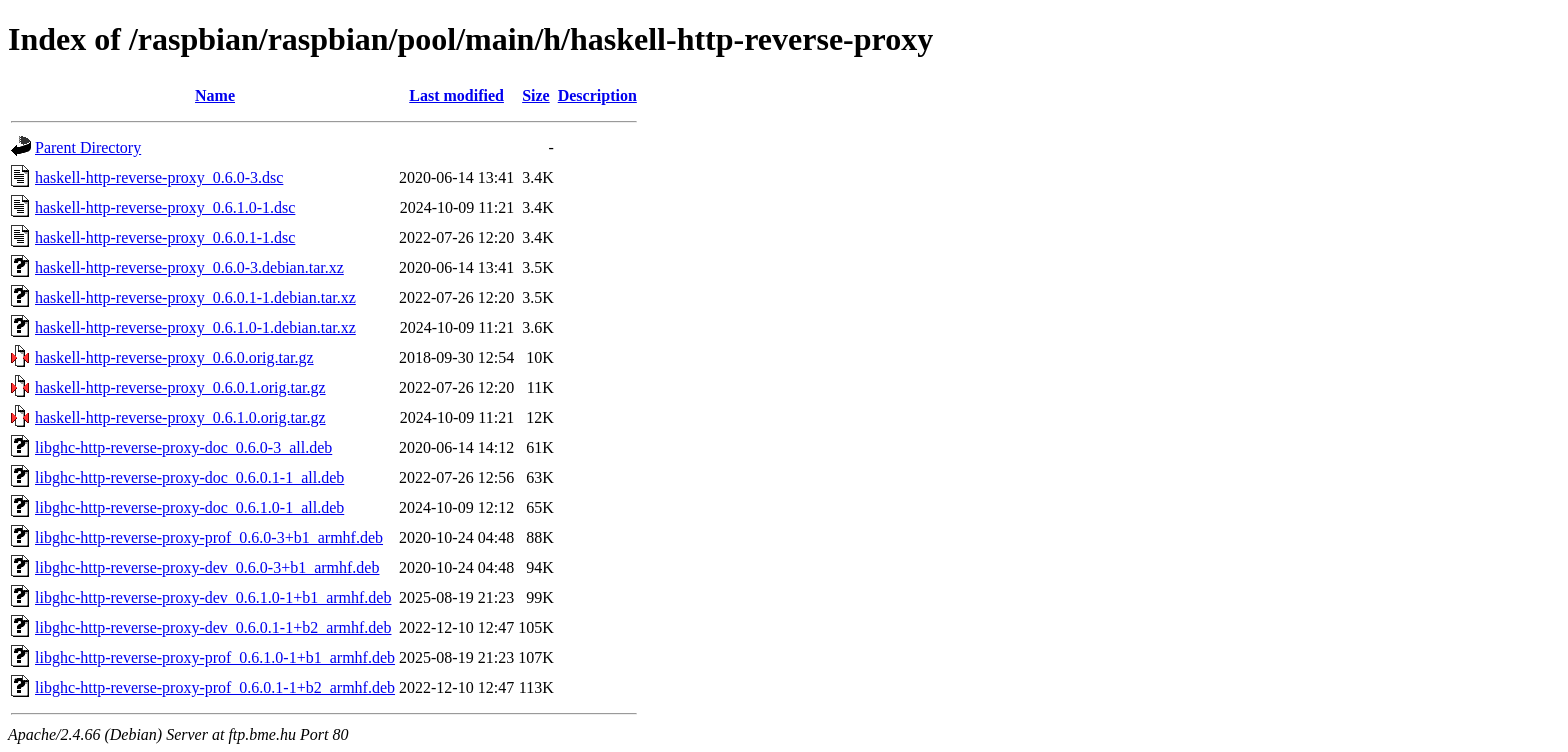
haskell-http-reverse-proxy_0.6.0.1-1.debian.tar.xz (195, 297)
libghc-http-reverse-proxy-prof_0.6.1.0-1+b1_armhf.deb (215, 657)
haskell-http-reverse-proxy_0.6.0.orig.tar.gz (174, 357)
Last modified (456, 95)
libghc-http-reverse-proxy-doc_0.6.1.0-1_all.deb (189, 507)
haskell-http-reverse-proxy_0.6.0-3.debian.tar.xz (189, 267)
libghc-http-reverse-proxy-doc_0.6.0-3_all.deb (183, 447)
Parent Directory (88, 147)
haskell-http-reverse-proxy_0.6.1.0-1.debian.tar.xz (195, 327)
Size (536, 95)
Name (215, 95)
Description (597, 95)
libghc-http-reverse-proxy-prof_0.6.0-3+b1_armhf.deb (209, 537)
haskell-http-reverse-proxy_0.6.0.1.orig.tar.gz (180, 387)
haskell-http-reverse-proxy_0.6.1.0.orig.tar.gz (180, 417)
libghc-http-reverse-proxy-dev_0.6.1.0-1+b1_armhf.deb (213, 597)
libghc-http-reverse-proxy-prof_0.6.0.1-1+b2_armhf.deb (215, 687)
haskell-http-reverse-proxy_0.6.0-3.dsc (159, 177)
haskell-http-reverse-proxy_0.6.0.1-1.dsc (165, 237)
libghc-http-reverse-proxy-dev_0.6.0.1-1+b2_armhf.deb (213, 627)
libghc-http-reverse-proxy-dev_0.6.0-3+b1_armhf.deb (207, 567)
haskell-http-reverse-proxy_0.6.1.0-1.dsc (165, 207)
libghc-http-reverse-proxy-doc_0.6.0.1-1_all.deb (189, 477)
